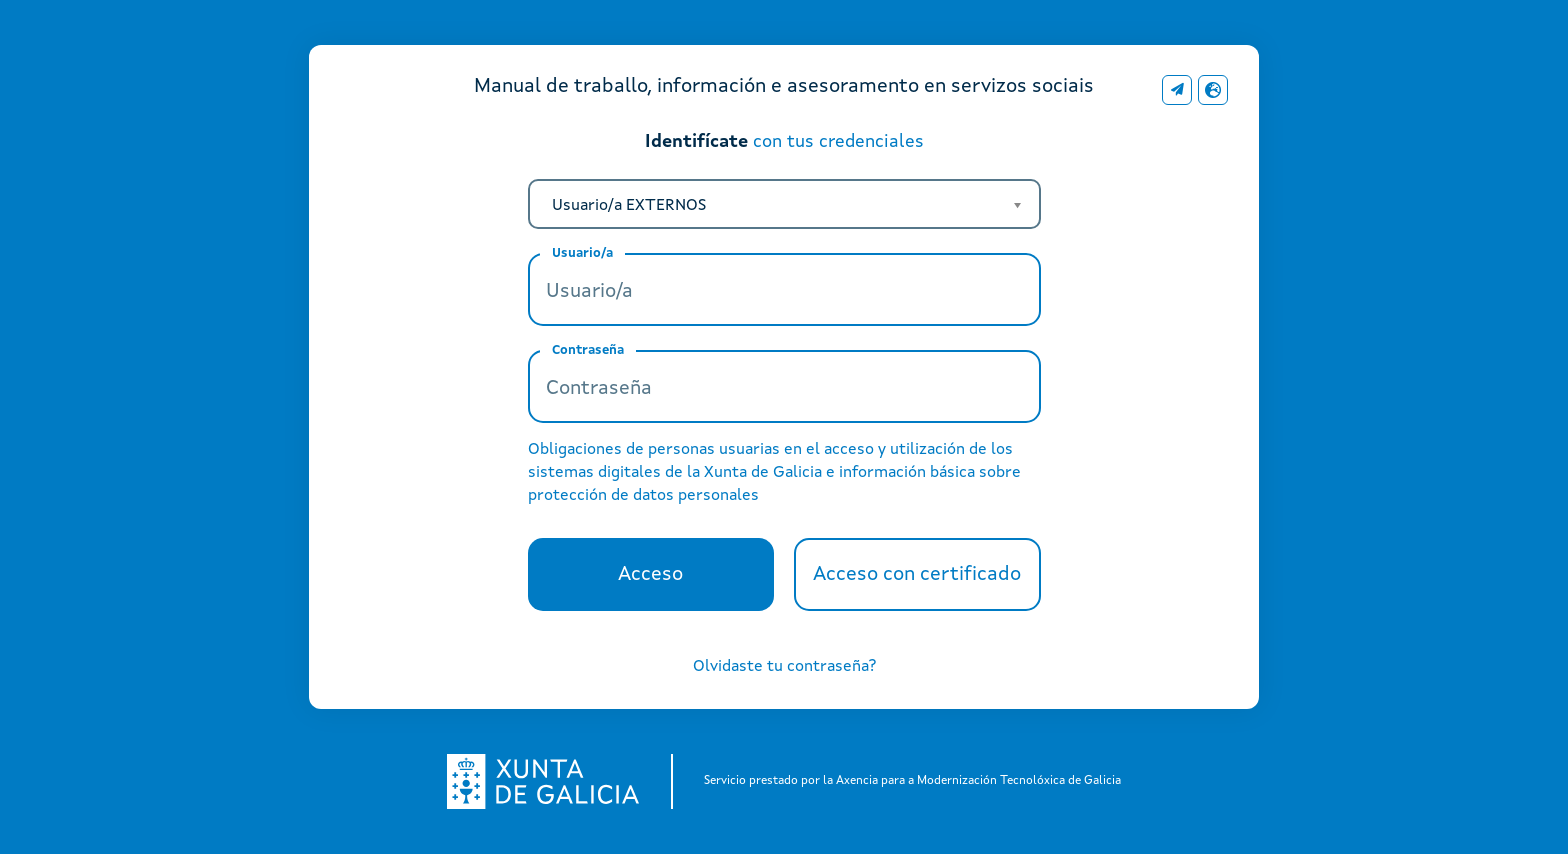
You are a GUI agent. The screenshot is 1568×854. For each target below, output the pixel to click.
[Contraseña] (784, 386)
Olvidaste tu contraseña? (784, 667)
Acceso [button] (666, 582)
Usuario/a (582, 253)
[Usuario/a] (784, 289)
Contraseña (588, 350)
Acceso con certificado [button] (926, 582)
